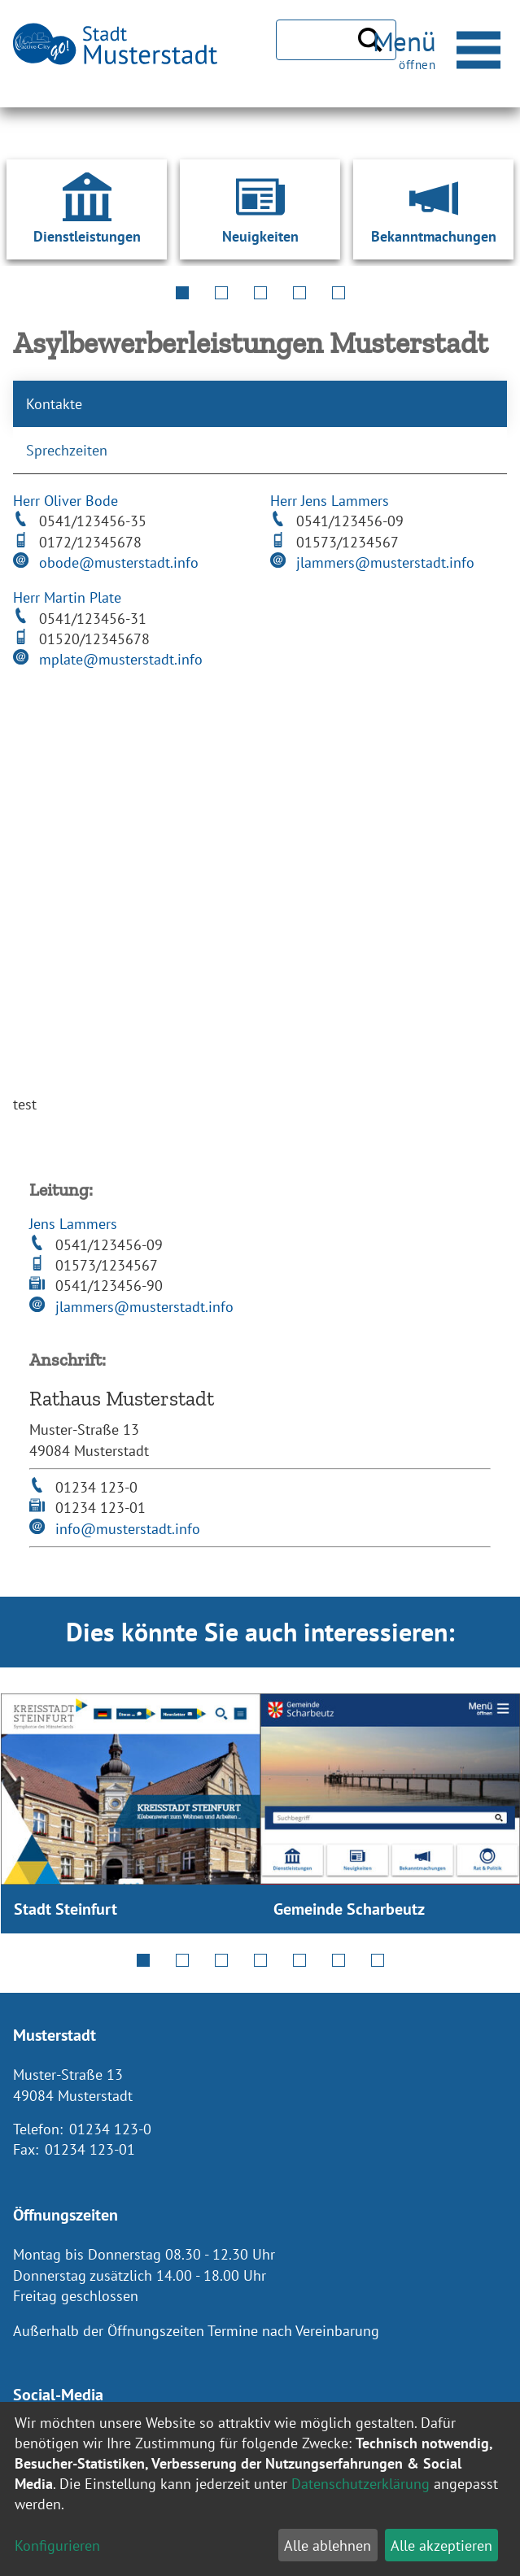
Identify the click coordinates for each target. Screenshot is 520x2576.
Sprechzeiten (66, 450)
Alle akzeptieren (441, 2545)
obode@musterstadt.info (119, 562)
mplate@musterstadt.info (121, 659)
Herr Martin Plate (67, 597)
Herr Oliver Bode (65, 500)
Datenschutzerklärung (360, 2483)
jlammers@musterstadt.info (385, 562)
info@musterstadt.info (127, 1528)
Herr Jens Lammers (329, 500)
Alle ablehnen (327, 2545)
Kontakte (54, 403)
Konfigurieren (57, 2545)
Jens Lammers (73, 1223)
